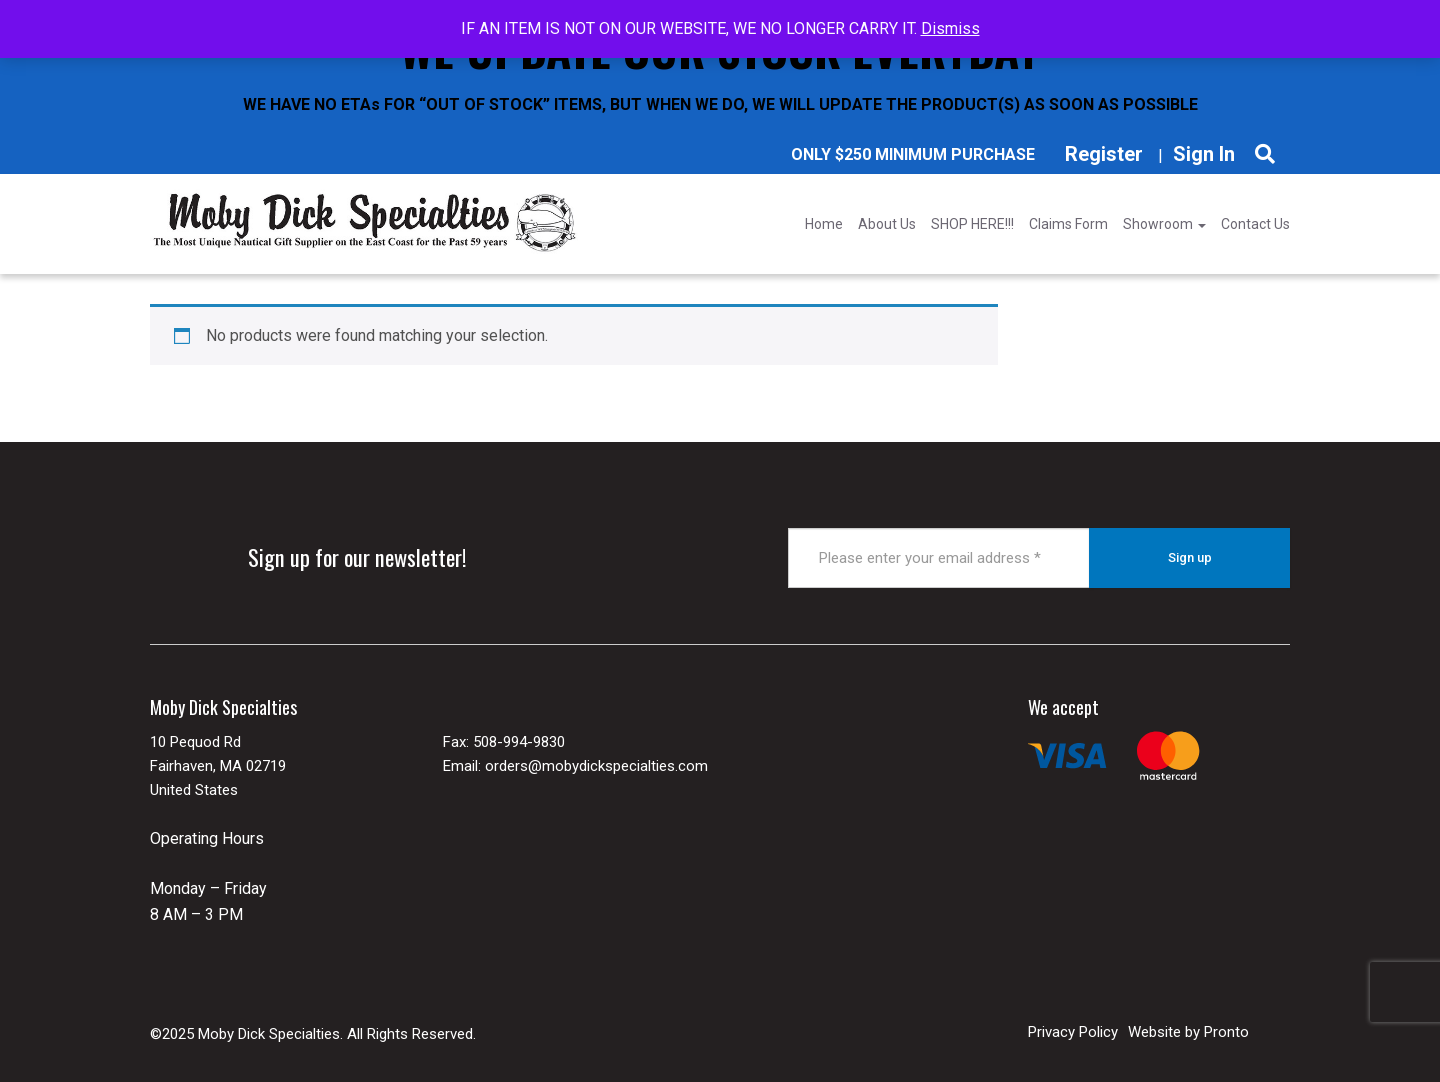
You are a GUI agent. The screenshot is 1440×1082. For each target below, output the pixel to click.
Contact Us (1255, 224)
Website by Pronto (1188, 1032)
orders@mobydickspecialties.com (596, 766)
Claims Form (1068, 224)
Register (1104, 154)
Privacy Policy (1073, 1032)
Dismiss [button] (950, 28)
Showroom (1164, 224)
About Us (887, 224)
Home (824, 224)
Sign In (1204, 154)
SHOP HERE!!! (972, 224)
